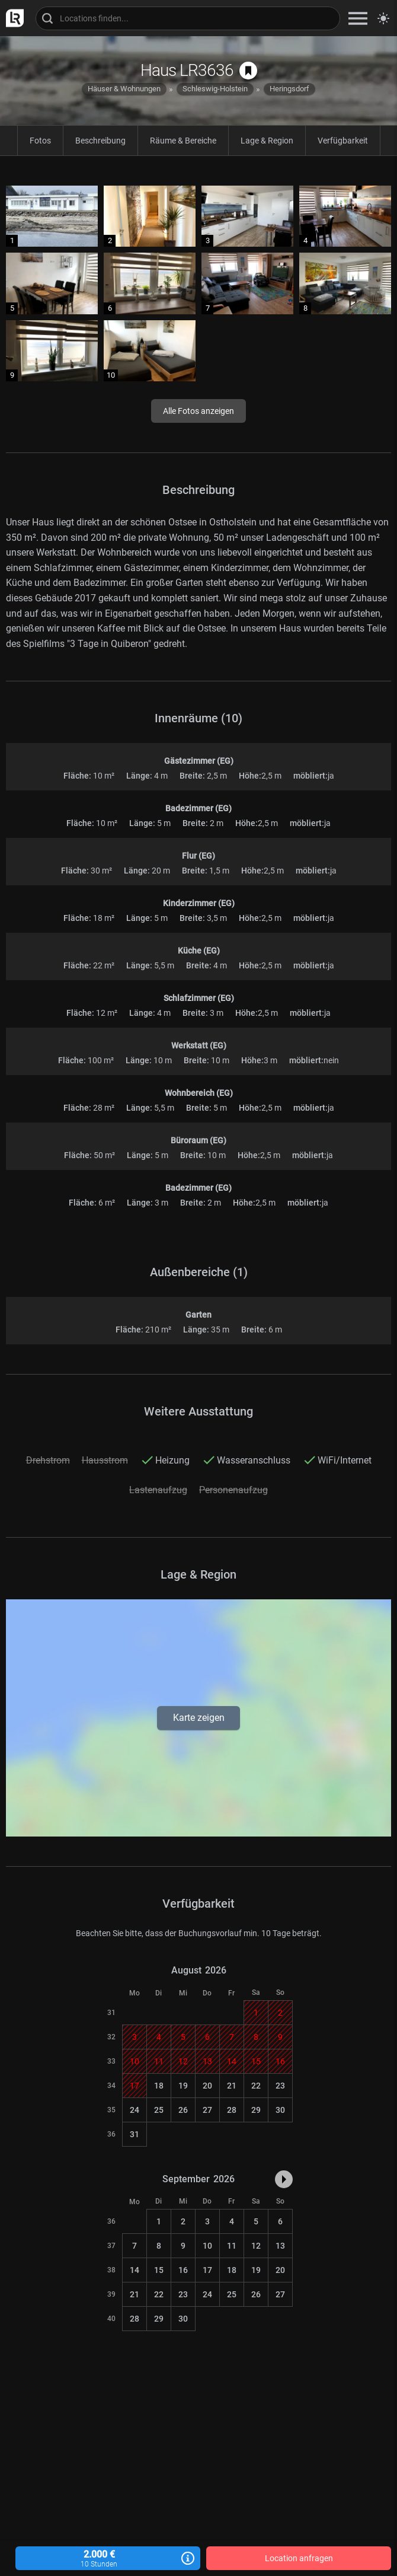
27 (207, 2110)
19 (183, 2085)
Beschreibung (100, 140)
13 (280, 2245)
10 (207, 2245)
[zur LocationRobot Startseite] (12, 18)
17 (207, 2270)
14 (134, 2270)
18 (159, 2085)
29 (256, 2110)
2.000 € (107, 2558)
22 (256, 2085)
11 (231, 2245)
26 (183, 2110)
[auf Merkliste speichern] (248, 70)
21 (231, 2085)
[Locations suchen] (188, 18)
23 (280, 2085)
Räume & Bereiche (183, 140)
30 (280, 2110)
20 (207, 2085)
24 (134, 2110)
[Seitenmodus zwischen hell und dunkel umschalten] (383, 18)
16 (183, 2270)
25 (159, 2110)
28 (231, 2110)
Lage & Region (267, 140)
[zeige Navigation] (358, 18)
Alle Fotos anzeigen (198, 411)
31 (134, 2134)
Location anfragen (299, 2558)
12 (256, 2245)
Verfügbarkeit (343, 140)
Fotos (40, 140)
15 (159, 2270)
